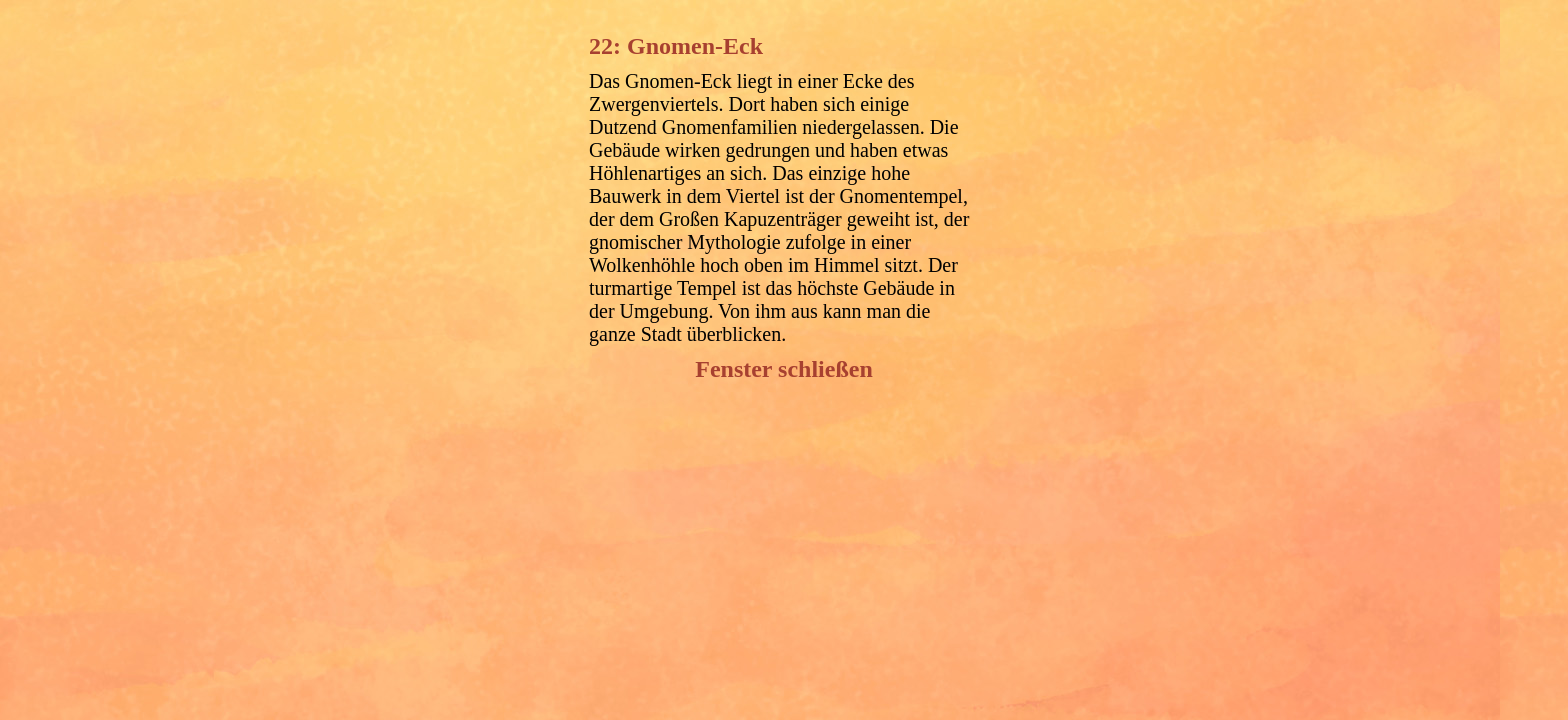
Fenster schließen (784, 369)
